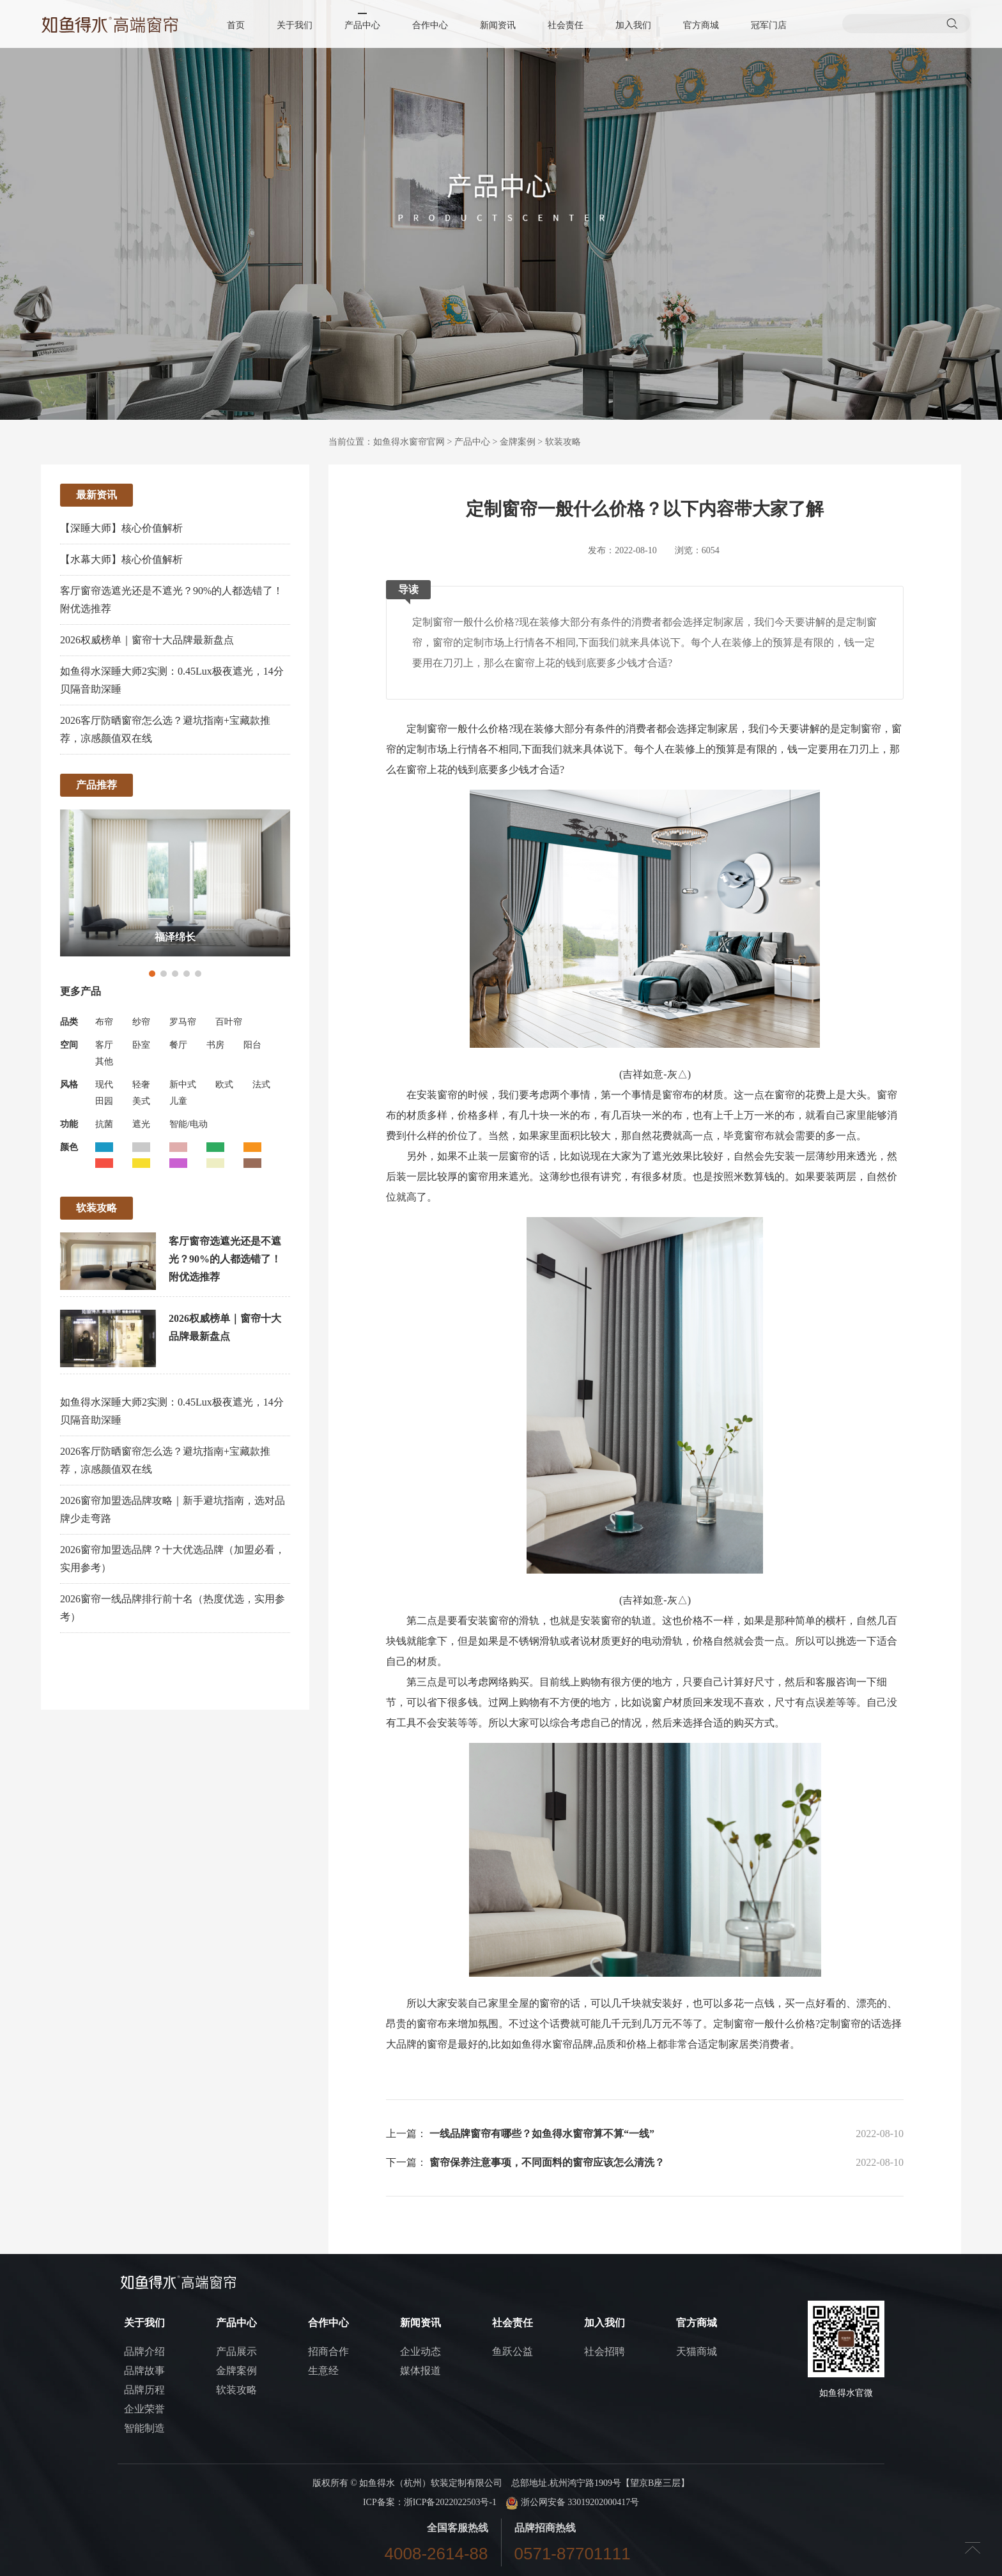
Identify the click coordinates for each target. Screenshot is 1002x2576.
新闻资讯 (498, 25)
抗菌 (104, 1124)
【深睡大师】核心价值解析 (121, 528)
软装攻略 (563, 442)
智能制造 (144, 2428)
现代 (104, 1084)
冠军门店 (769, 25)
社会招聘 (604, 2351)
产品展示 (236, 2351)
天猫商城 (696, 2351)
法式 (261, 1084)
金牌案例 (518, 442)
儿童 (178, 1101)
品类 (69, 1022)
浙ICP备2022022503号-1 (450, 2502)
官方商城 (701, 25)
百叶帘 (228, 1022)
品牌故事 (144, 2370)
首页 (236, 25)
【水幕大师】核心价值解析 (121, 559)
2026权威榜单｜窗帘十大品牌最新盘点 (147, 639)
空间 (69, 1045)
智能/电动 (188, 1124)
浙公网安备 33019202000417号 (572, 2502)
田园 (104, 1101)
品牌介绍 (144, 2351)
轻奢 (141, 1084)
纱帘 (141, 1022)
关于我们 (294, 25)
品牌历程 (144, 2389)
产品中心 (362, 25)
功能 (69, 1124)
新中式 (182, 1084)
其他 (104, 1061)
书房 (215, 1045)
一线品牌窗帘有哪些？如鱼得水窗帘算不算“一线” (541, 2133)
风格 (69, 1084)
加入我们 (633, 25)
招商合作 (328, 2351)
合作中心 (430, 25)
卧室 (141, 1045)
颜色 (69, 1147)
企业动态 (420, 2351)
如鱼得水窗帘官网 (409, 442)
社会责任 (565, 25)
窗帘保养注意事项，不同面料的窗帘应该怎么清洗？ (547, 2162)
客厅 (104, 1045)
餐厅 (178, 1045)
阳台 (252, 1045)
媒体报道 (420, 2370)
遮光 (141, 1124)
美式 (141, 1101)
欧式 (224, 1084)
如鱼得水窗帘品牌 (552, 2044)
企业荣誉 (144, 2409)
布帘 (104, 1022)
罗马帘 (182, 1022)
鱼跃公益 (512, 2351)
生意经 (323, 2370)
